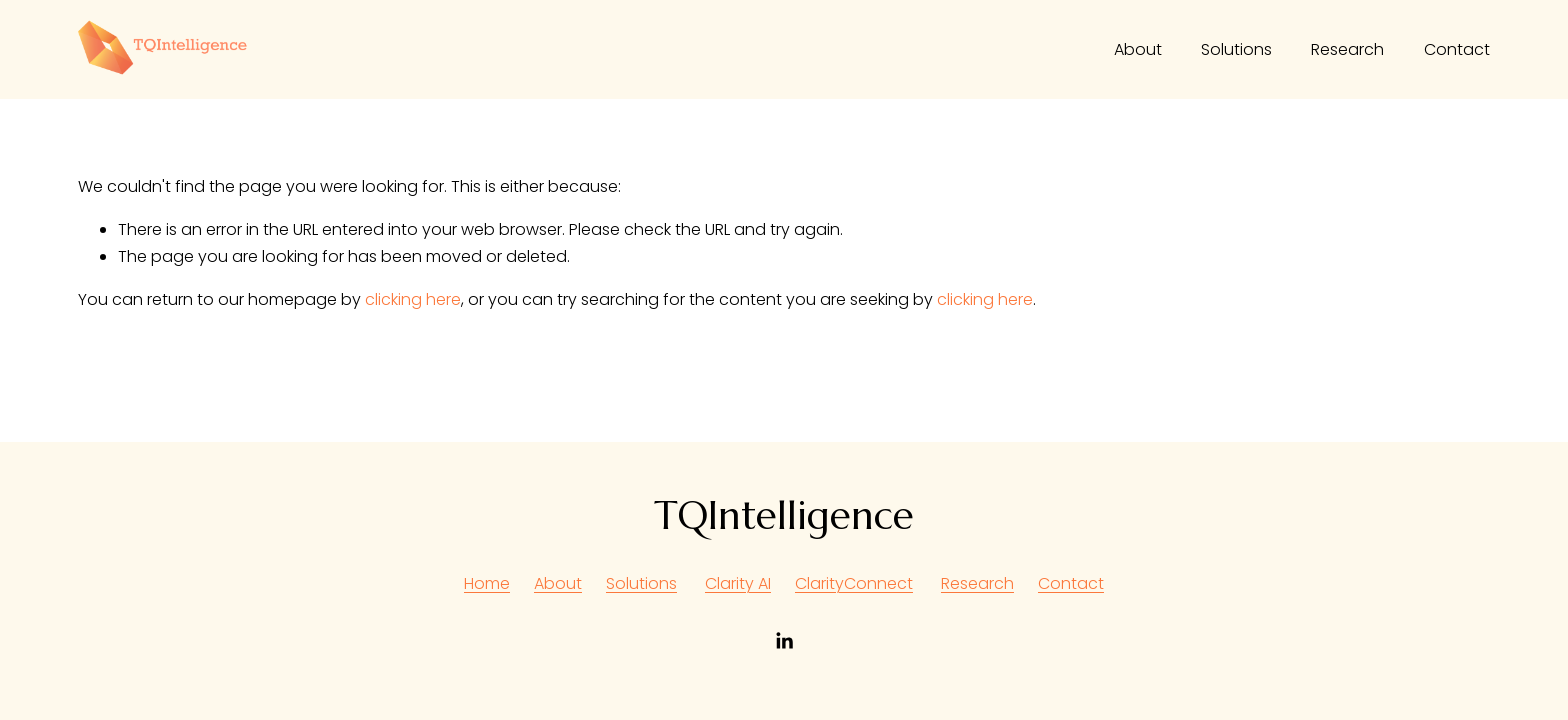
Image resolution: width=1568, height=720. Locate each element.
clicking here (413, 299)
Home (487, 583)
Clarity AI (738, 583)
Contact (1457, 49)
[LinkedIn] (784, 641)
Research (1347, 49)
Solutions (1236, 49)
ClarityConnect (854, 583)
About (1138, 49)
